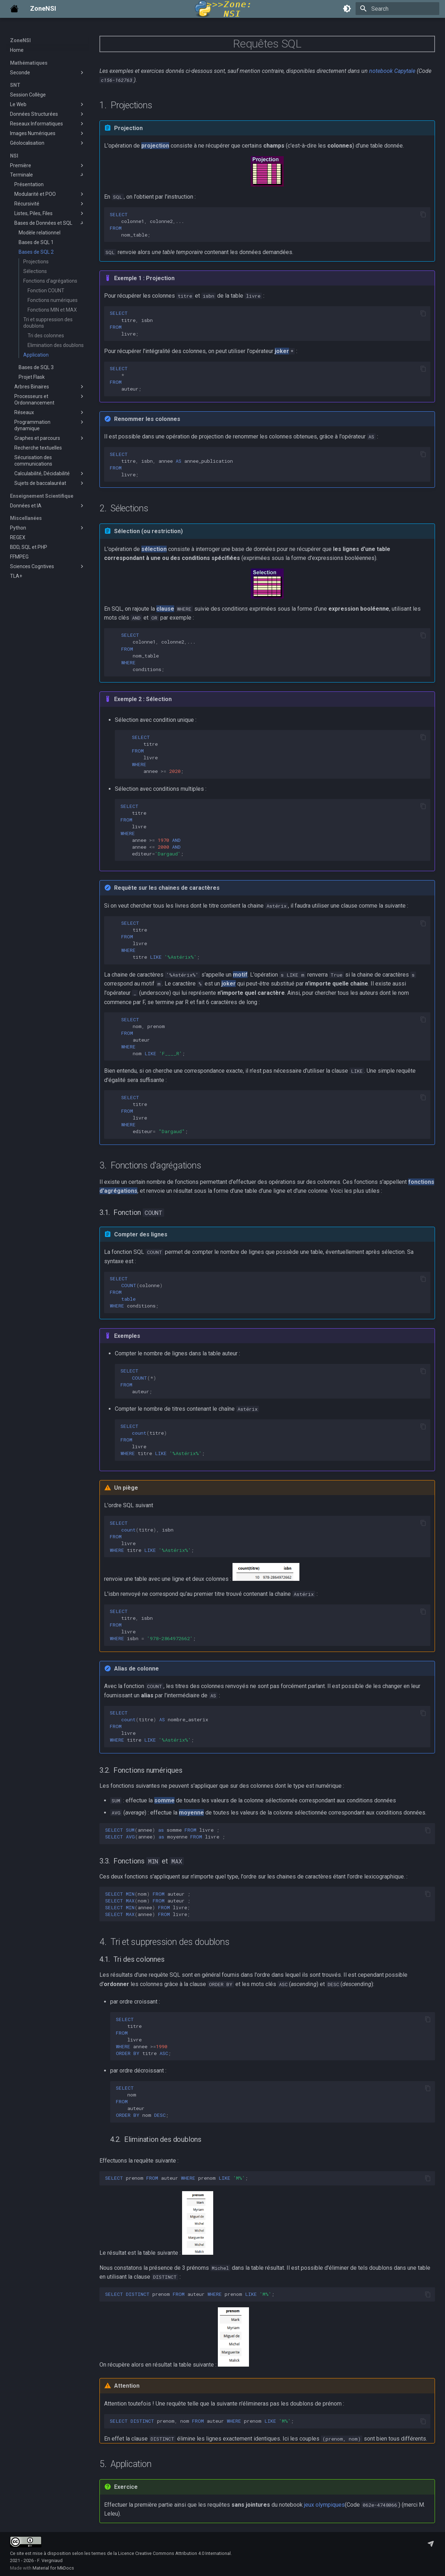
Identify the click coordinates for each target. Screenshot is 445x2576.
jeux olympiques (324, 2504)
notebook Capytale (392, 71)
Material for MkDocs (53, 2568)
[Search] (397, 8)
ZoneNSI (20, 40)
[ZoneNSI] (14, 8)
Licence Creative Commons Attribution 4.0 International (174, 2553)
